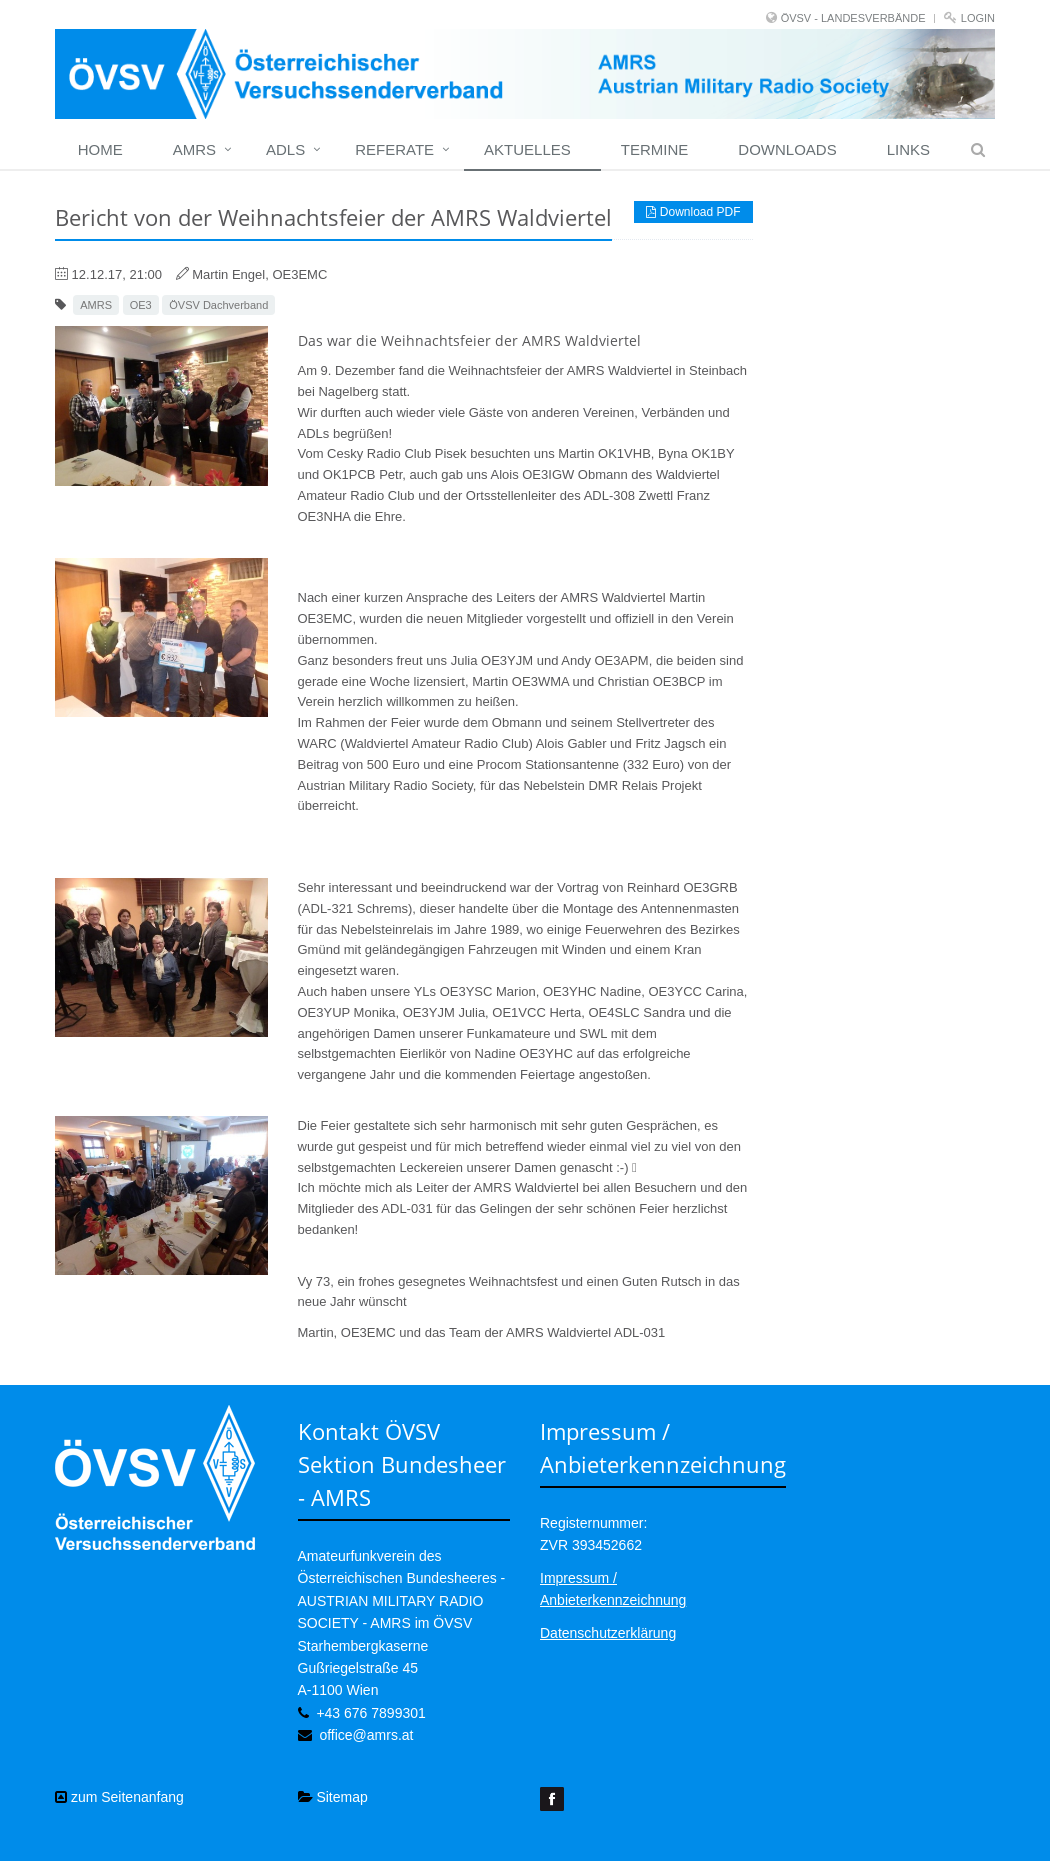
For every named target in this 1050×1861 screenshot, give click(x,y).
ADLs (285, 149)
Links (908, 149)
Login (978, 18)
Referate (394, 149)
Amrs (194, 149)
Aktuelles (527, 149)
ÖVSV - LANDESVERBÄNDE (853, 18)
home (100, 149)
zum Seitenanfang (119, 1797)
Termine (655, 149)
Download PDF (693, 212)
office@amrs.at (366, 1735)
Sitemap (333, 1797)
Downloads (787, 149)
